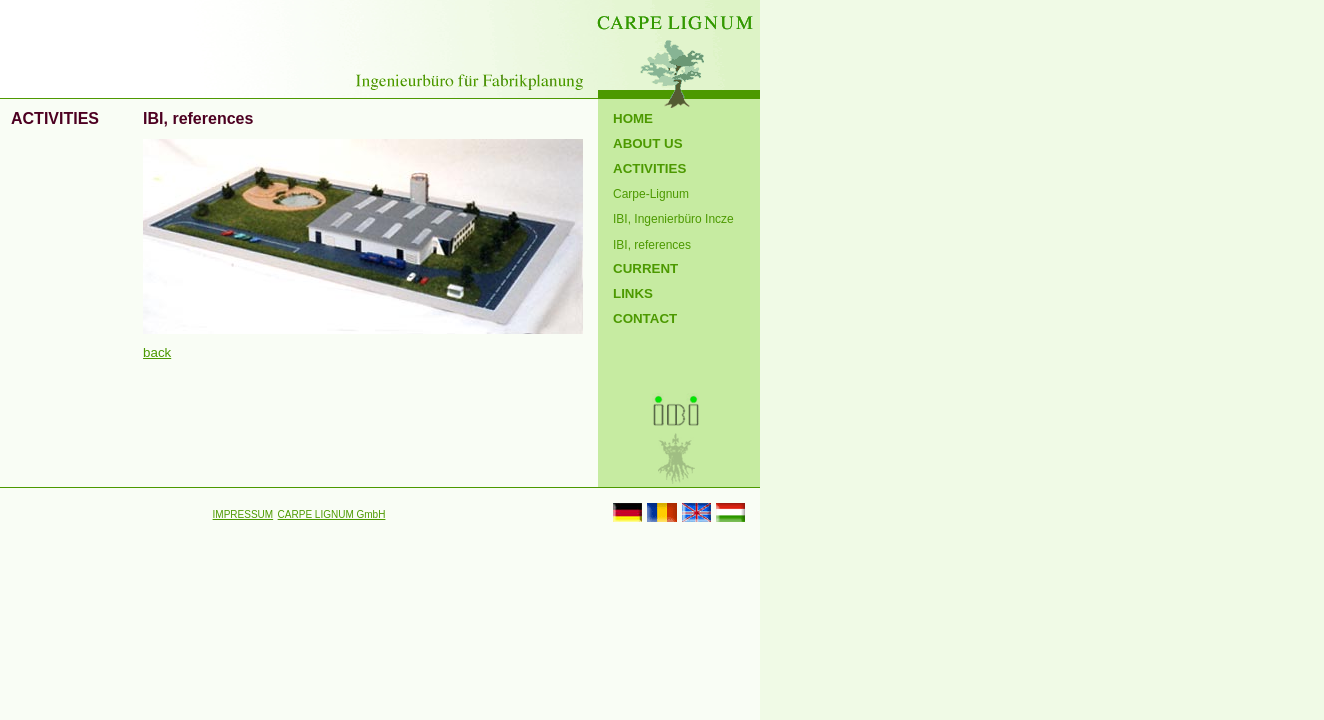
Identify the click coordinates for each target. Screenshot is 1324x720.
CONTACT (645, 318)
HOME (633, 118)
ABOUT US (648, 143)
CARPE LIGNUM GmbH (332, 514)
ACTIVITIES (649, 168)
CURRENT (645, 268)
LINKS (633, 293)
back (157, 352)
